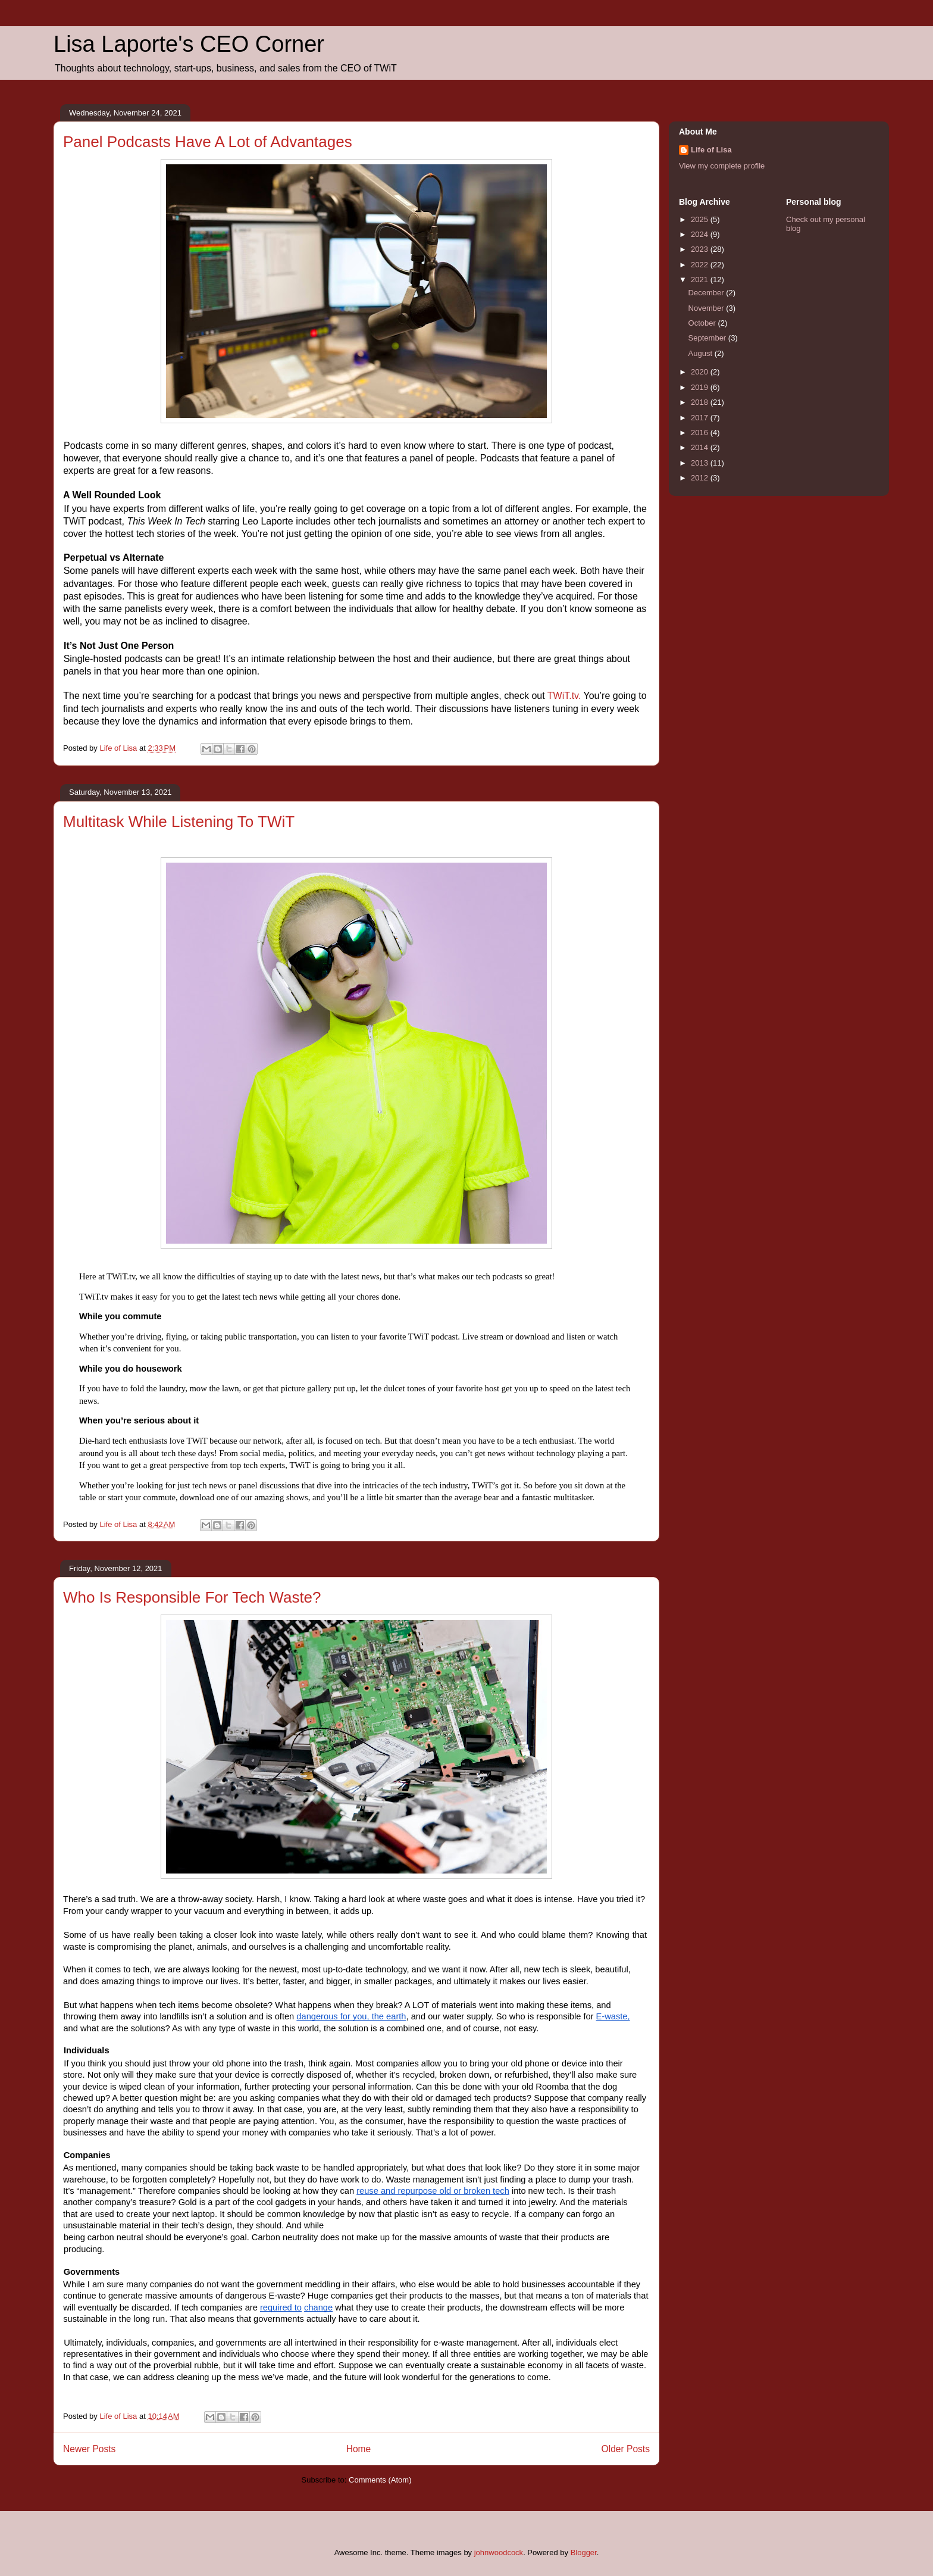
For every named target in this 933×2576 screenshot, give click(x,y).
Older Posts (626, 2449)
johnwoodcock (498, 2552)
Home (358, 2449)
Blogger (584, 2552)
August (701, 353)
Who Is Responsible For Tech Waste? (192, 1597)
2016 (700, 432)
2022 (700, 264)
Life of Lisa (711, 149)
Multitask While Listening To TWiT (179, 821)
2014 (700, 447)
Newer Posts (89, 2449)
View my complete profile (722, 165)
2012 (700, 477)
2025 (700, 219)
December (707, 292)
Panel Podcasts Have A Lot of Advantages (207, 142)
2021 (700, 279)
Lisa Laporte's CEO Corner (189, 44)
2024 (700, 234)
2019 (700, 387)
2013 (700, 462)
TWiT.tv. (564, 696)
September (708, 337)
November (707, 308)
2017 (700, 417)
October (703, 323)
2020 (700, 371)
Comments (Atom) (380, 2479)
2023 (700, 249)
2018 (700, 402)
